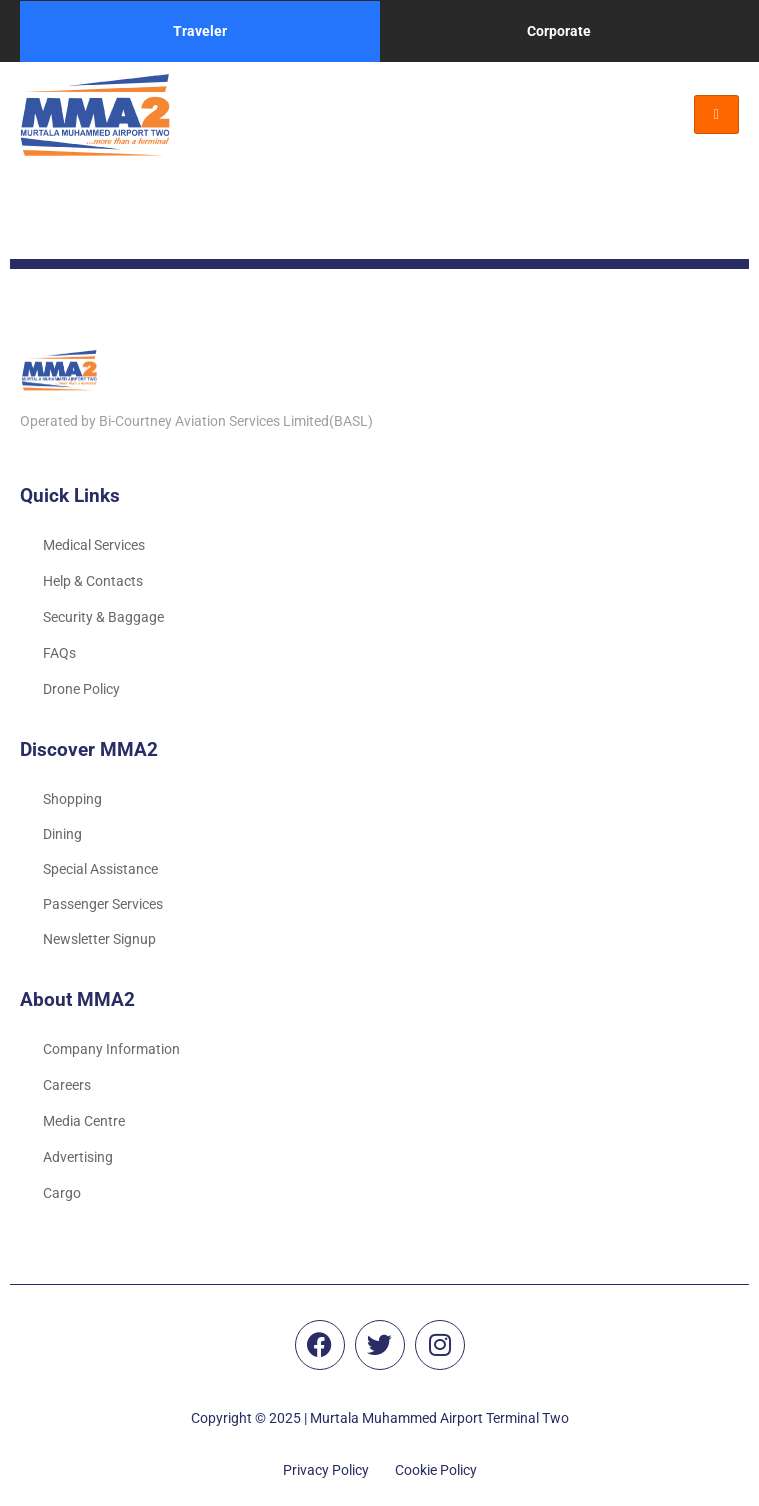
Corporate (559, 31)
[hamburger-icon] (716, 114)
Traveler (200, 31)
